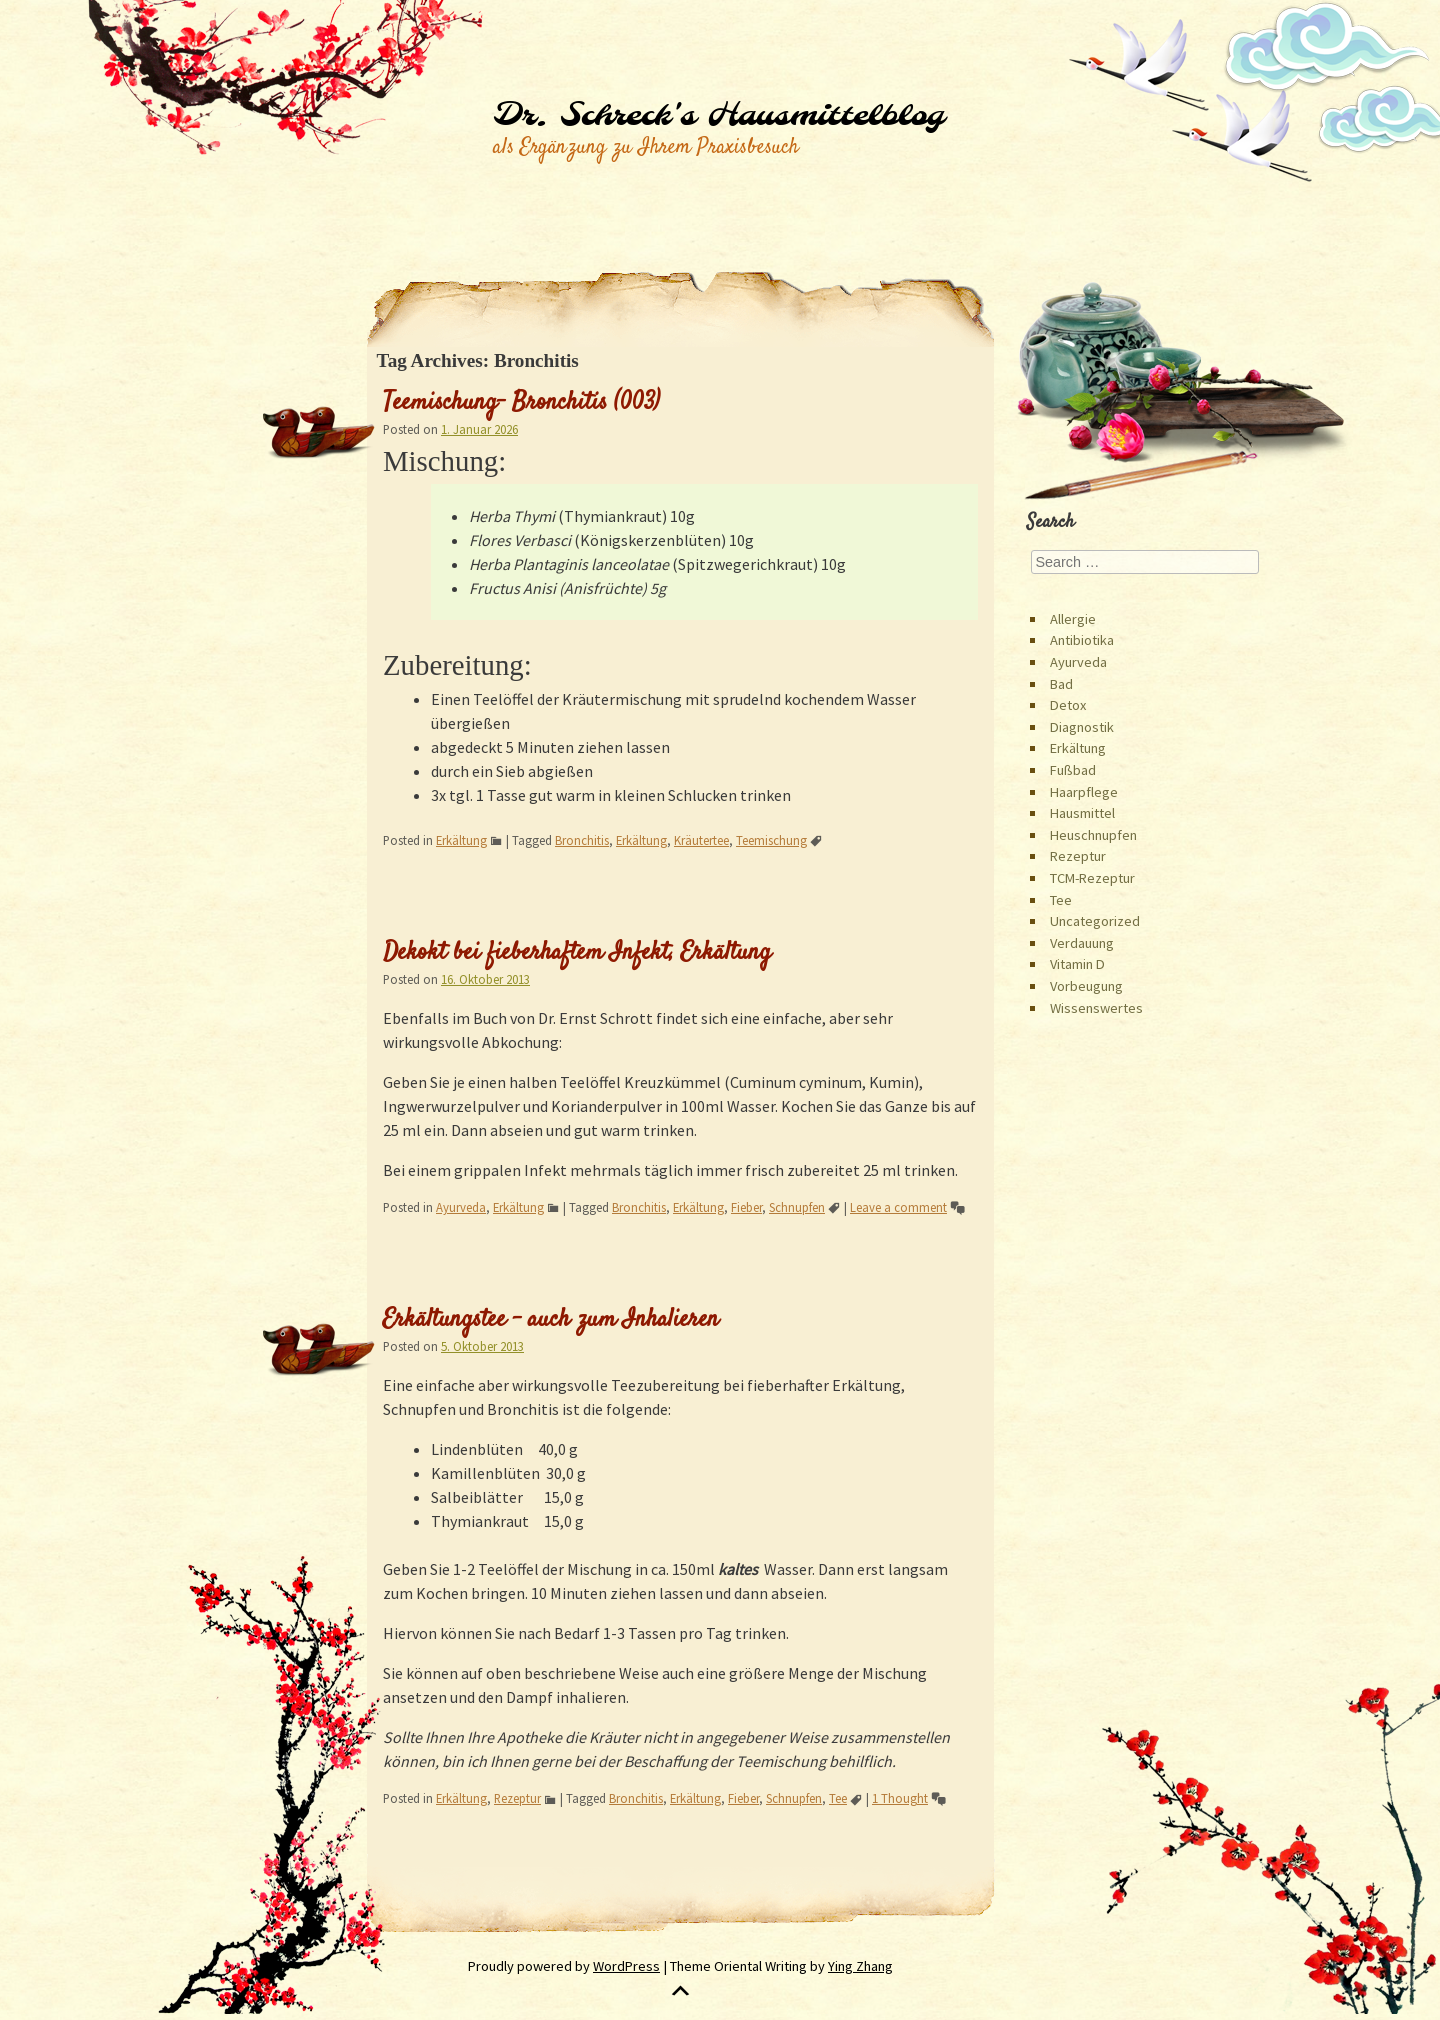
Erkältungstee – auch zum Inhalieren (551, 1320)
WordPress (626, 1966)
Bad (1061, 684)
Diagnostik (1082, 727)
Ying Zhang (860, 1966)
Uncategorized (1095, 921)
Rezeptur (517, 1798)
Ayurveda (461, 1207)
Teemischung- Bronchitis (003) (521, 403)
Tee (838, 1798)
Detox (1068, 705)
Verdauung (1082, 943)
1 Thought (900, 1798)
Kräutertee (701, 840)
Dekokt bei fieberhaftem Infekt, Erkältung (577, 953)
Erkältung (461, 840)
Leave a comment (898, 1207)
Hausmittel (1082, 813)
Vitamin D (1077, 964)
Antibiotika (1082, 640)
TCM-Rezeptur (1092, 878)
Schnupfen (797, 1207)
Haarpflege (1084, 792)
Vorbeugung (1086, 986)
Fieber (746, 1207)
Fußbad (1073, 770)
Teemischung (771, 840)
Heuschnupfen (1093, 835)
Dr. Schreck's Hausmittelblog (718, 116)
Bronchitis (582, 840)
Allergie (1073, 619)
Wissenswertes (1096, 1008)
